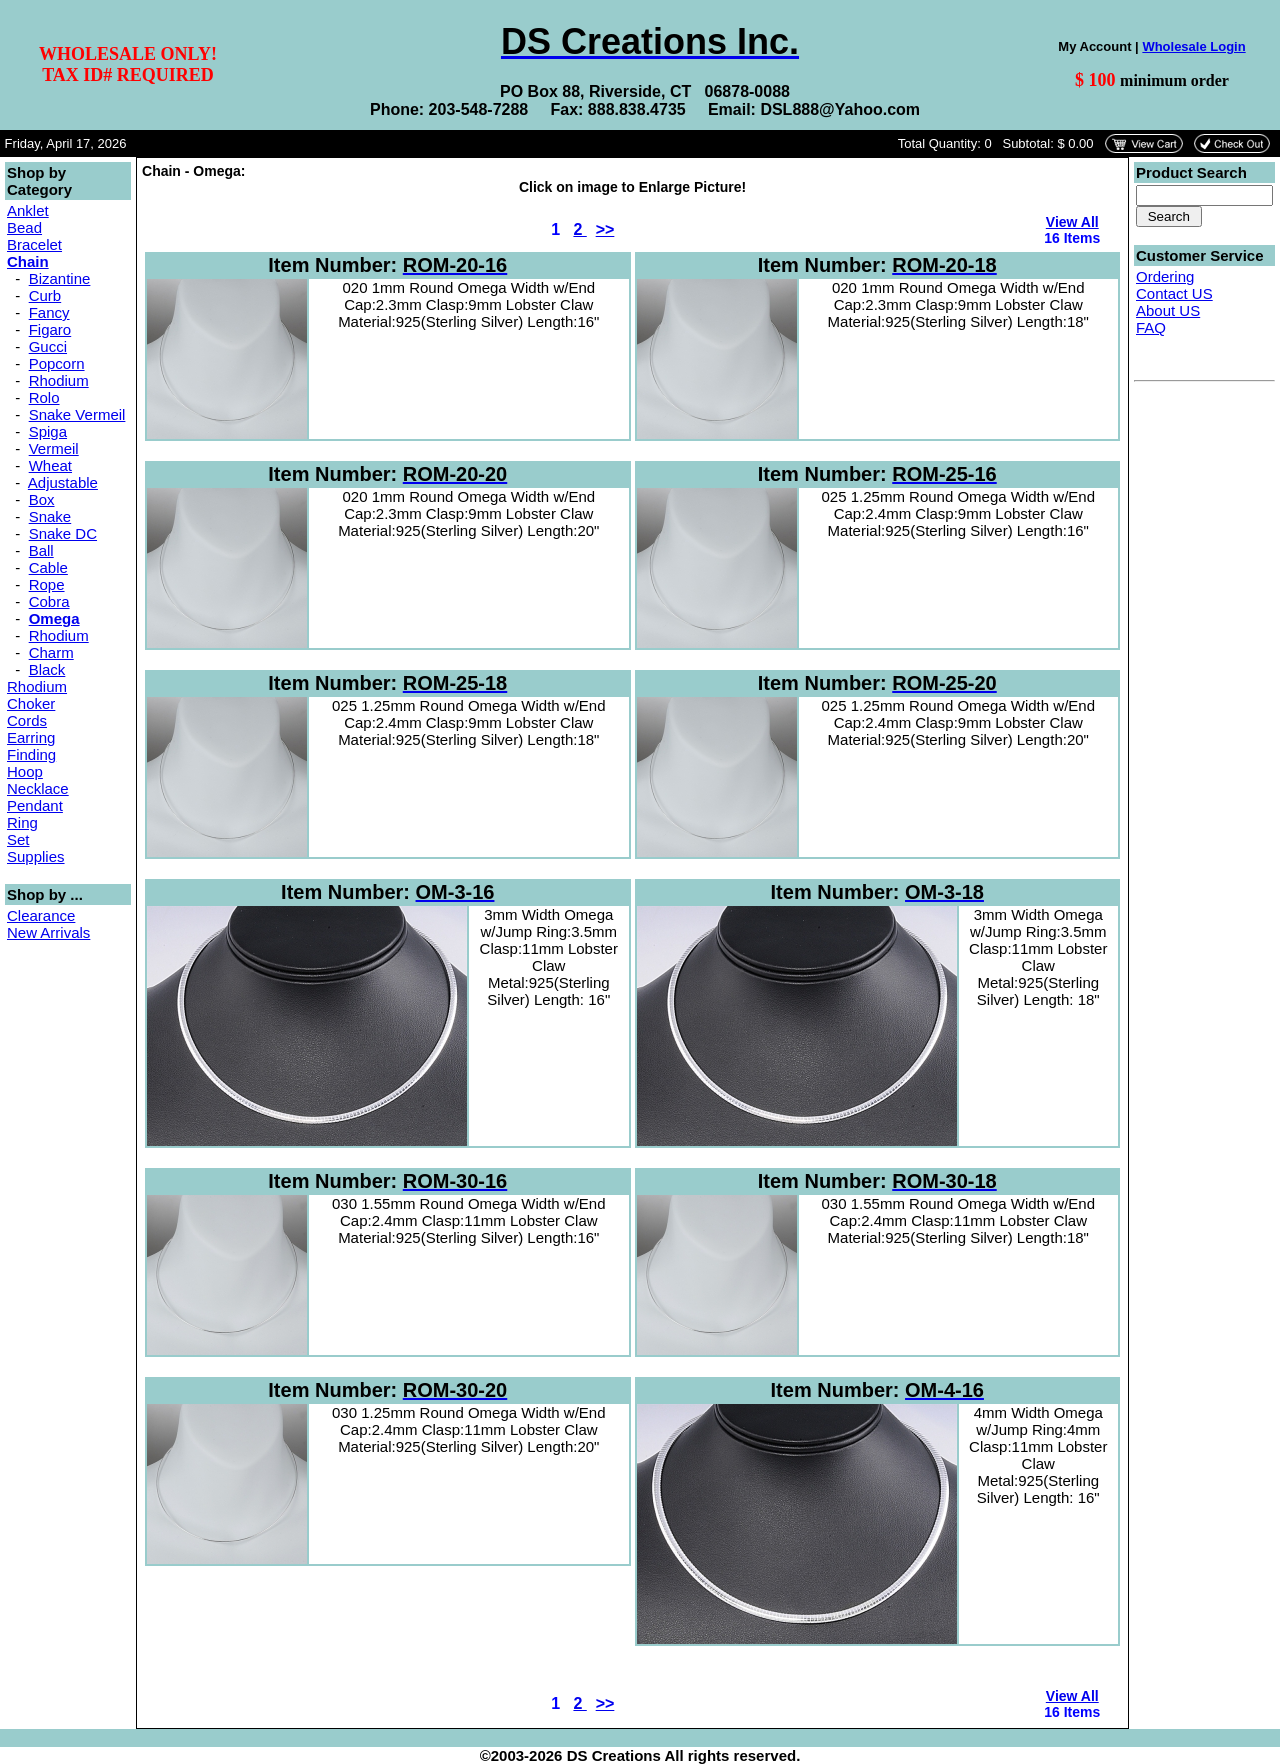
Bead (24, 227)
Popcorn (57, 363)
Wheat (50, 465)
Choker (31, 703)
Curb (45, 295)
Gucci (48, 346)
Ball (41, 550)
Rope (47, 584)
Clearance (41, 915)
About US (1168, 310)
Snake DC (63, 533)
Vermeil (54, 448)
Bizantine (60, 278)
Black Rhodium (37, 678)
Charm (51, 652)
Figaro (50, 329)
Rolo (44, 397)
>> (605, 229)
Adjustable (63, 482)
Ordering (1165, 276)
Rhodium (59, 380)
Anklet (28, 210)
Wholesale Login (1193, 46)
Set (18, 839)
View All (1072, 222)
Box (42, 499)
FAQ (1151, 327)
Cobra (49, 601)
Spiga (48, 431)
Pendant (35, 805)
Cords (27, 720)
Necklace (38, 788)
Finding (31, 754)
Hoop (25, 771)
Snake (50, 516)
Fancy (49, 312)
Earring (31, 737)
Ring (22, 822)
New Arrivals (48, 932)
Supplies (36, 856)
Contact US (1174, 293)
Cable (48, 567)
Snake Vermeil (77, 414)
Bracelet (34, 244)
